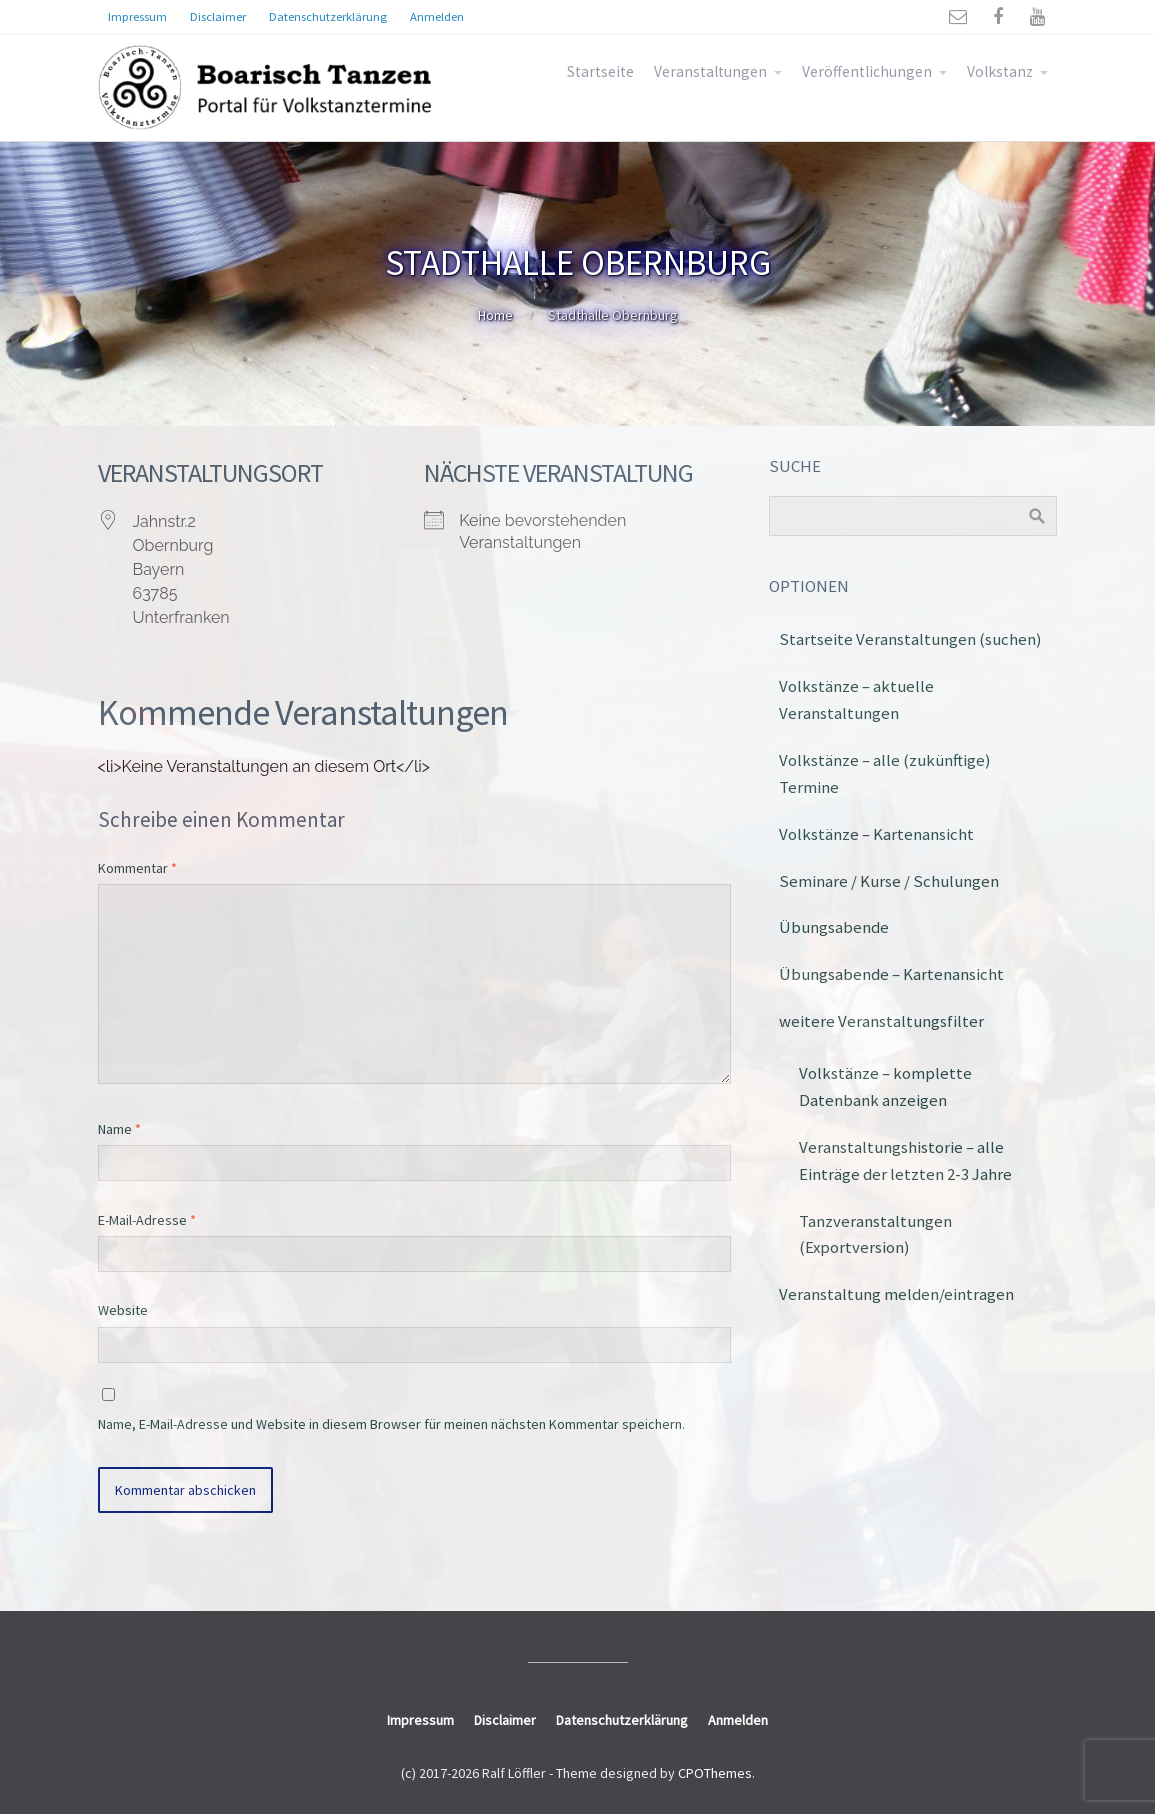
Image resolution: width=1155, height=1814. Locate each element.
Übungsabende (834, 927)
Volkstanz (1000, 71)
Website (123, 1310)
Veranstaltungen (710, 71)
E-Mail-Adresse (147, 1220)
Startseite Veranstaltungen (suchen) (910, 639)
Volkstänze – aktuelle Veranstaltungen (856, 699)
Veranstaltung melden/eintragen (896, 1294)
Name (119, 1129)
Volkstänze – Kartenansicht (876, 834)
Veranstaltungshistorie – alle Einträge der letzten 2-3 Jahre (905, 1160)
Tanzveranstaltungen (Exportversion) (875, 1234)
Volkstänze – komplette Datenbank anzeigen (885, 1086)
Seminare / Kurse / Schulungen (889, 881)
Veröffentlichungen (867, 71)
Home (495, 315)
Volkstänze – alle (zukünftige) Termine (885, 773)
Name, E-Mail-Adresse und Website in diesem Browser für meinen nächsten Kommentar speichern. (391, 1424)
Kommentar (137, 868)
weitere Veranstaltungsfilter (881, 1021)
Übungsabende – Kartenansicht (891, 974)
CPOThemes (715, 1773)
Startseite (600, 71)
